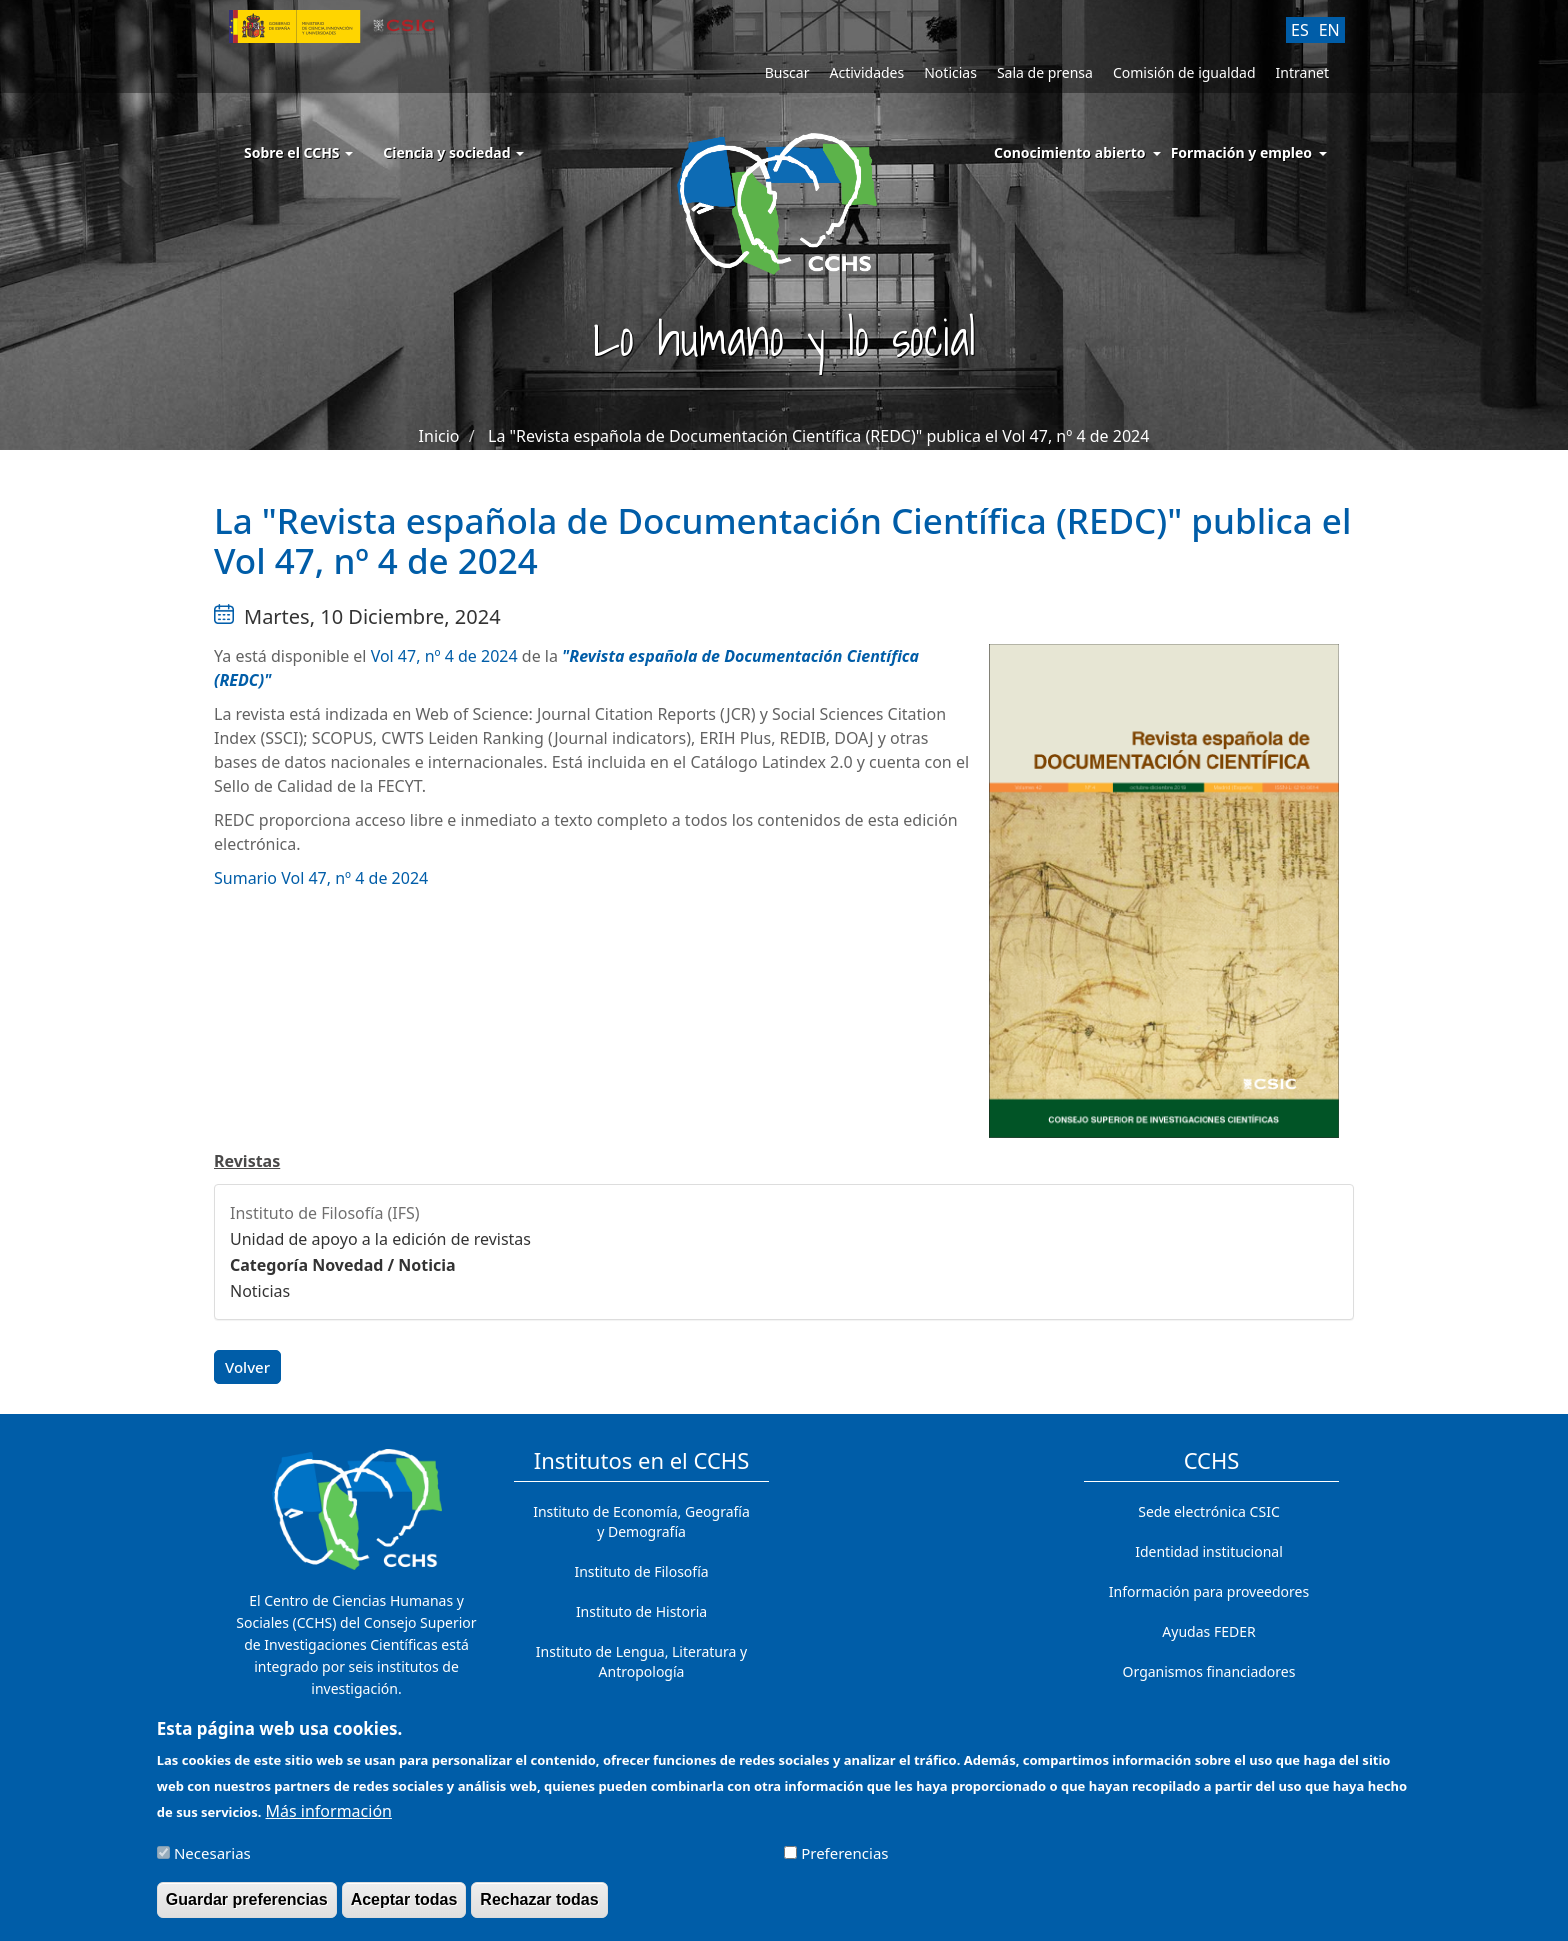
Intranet (1302, 72)
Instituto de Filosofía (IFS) (325, 1213)
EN (1329, 30)
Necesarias (212, 1861)
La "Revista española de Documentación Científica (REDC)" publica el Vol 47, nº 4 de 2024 (818, 436)
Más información (329, 1819)
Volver (247, 1367)
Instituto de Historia (641, 1611)
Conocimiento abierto (1070, 152)
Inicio (439, 436)
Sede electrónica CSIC (1208, 1511)
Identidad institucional (1209, 1551)
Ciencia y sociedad (453, 152)
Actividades (866, 72)
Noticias (950, 72)
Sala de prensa (1045, 72)
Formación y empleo (1241, 152)
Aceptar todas (404, 1907)
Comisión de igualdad (1184, 72)
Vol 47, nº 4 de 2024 (444, 656)
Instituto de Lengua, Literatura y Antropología (641, 1661)
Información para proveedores (1209, 1591)
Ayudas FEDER (1208, 1631)
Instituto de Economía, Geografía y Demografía (641, 1521)
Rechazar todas (539, 1907)
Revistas (247, 1161)
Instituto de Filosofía (641, 1571)
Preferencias (844, 1861)
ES (1300, 30)
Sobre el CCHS (298, 152)
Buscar (787, 72)
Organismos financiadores (1209, 1671)
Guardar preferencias (247, 1907)
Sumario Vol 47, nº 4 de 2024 (321, 878)
